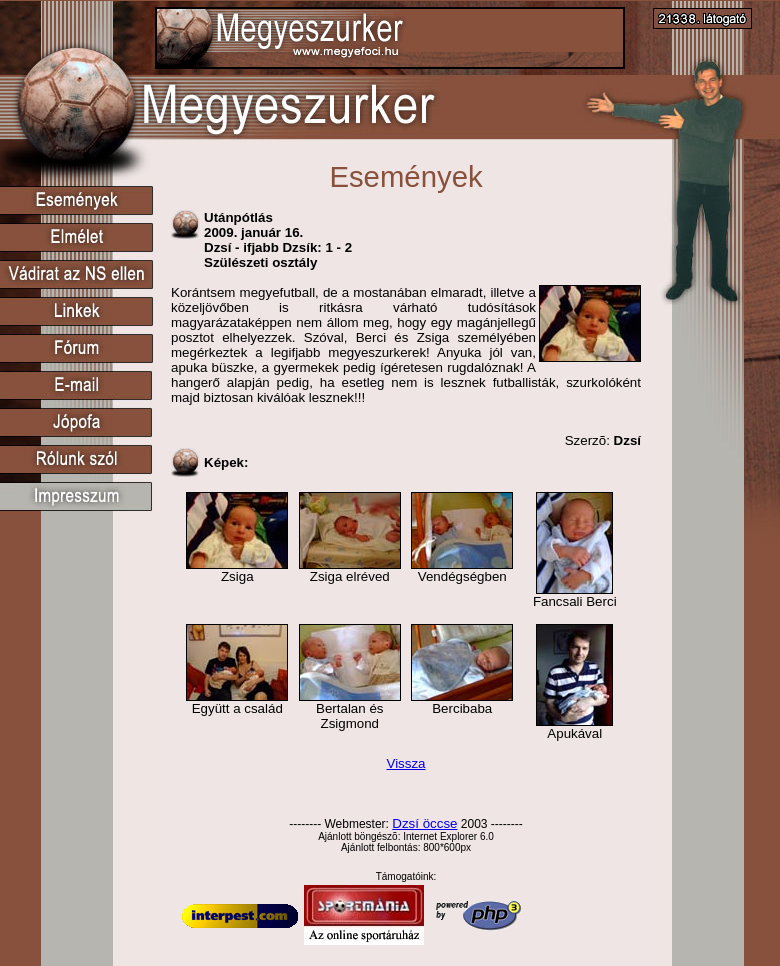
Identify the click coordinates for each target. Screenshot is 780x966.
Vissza (405, 763)
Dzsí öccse (424, 823)
